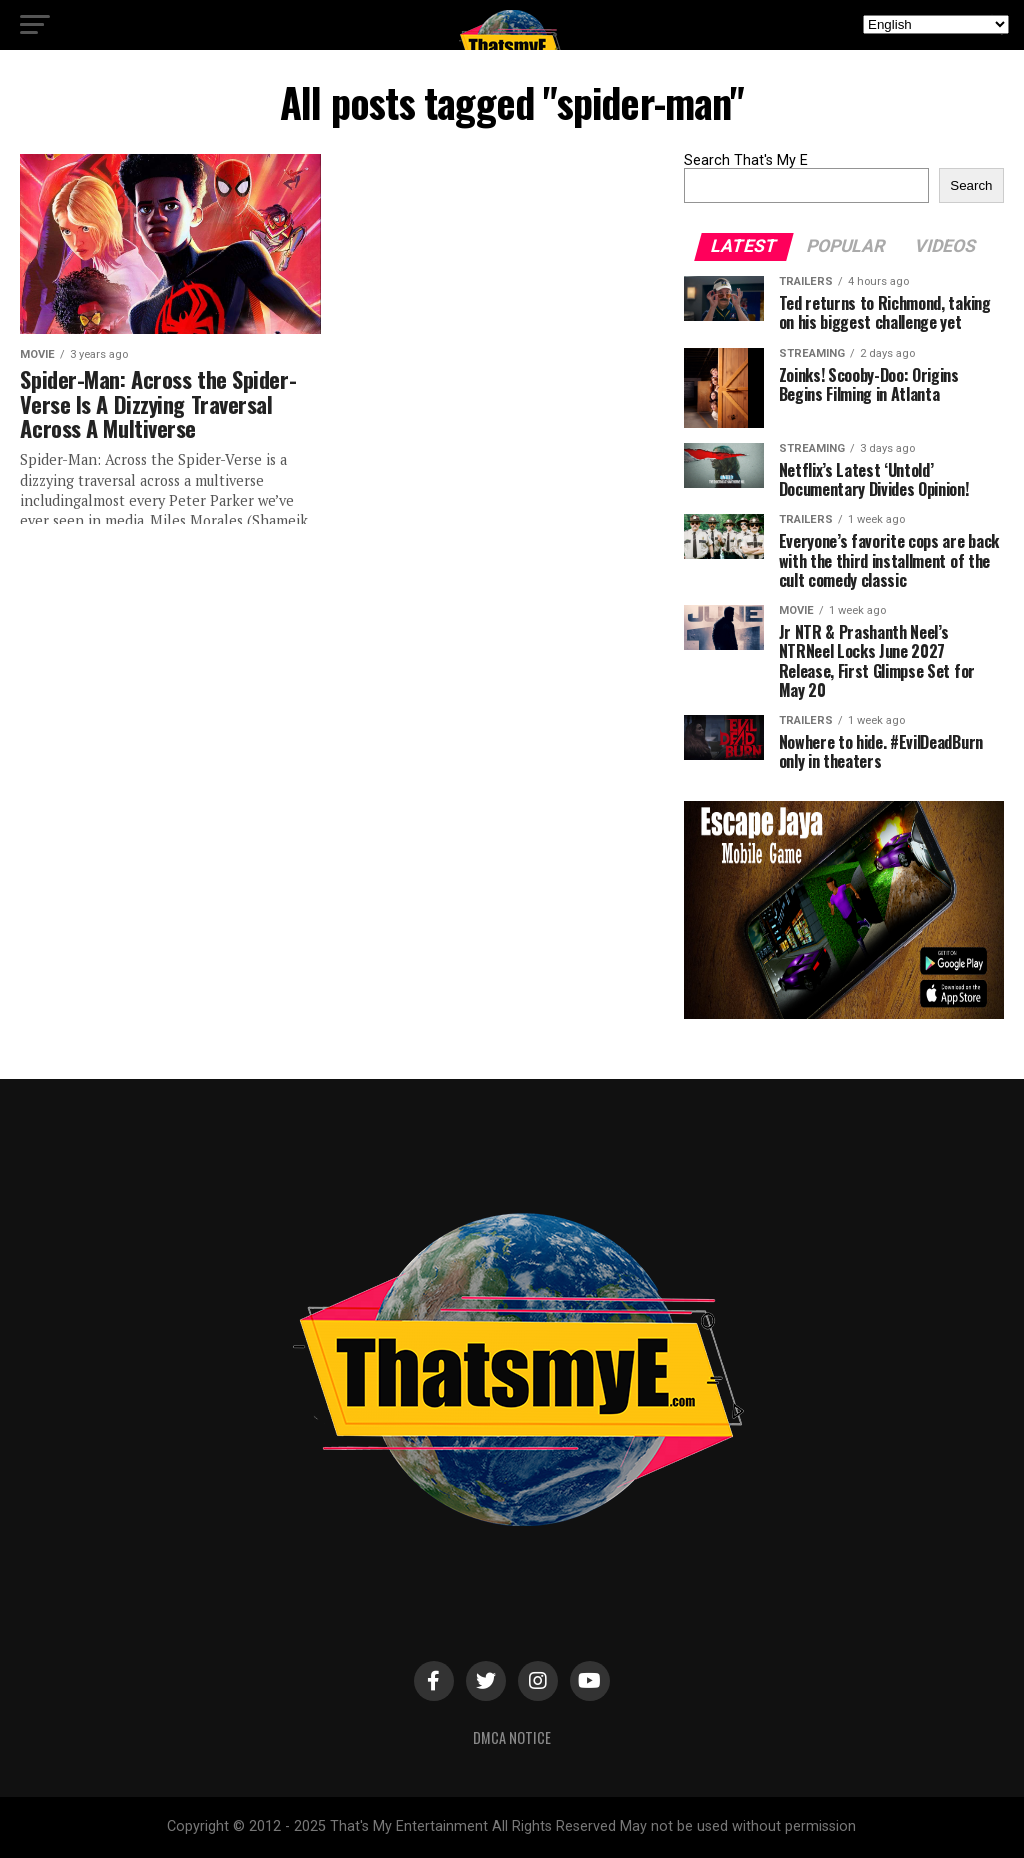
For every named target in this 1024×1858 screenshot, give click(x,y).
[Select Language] (936, 24)
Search (971, 185)
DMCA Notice (512, 1737)
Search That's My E (746, 160)
